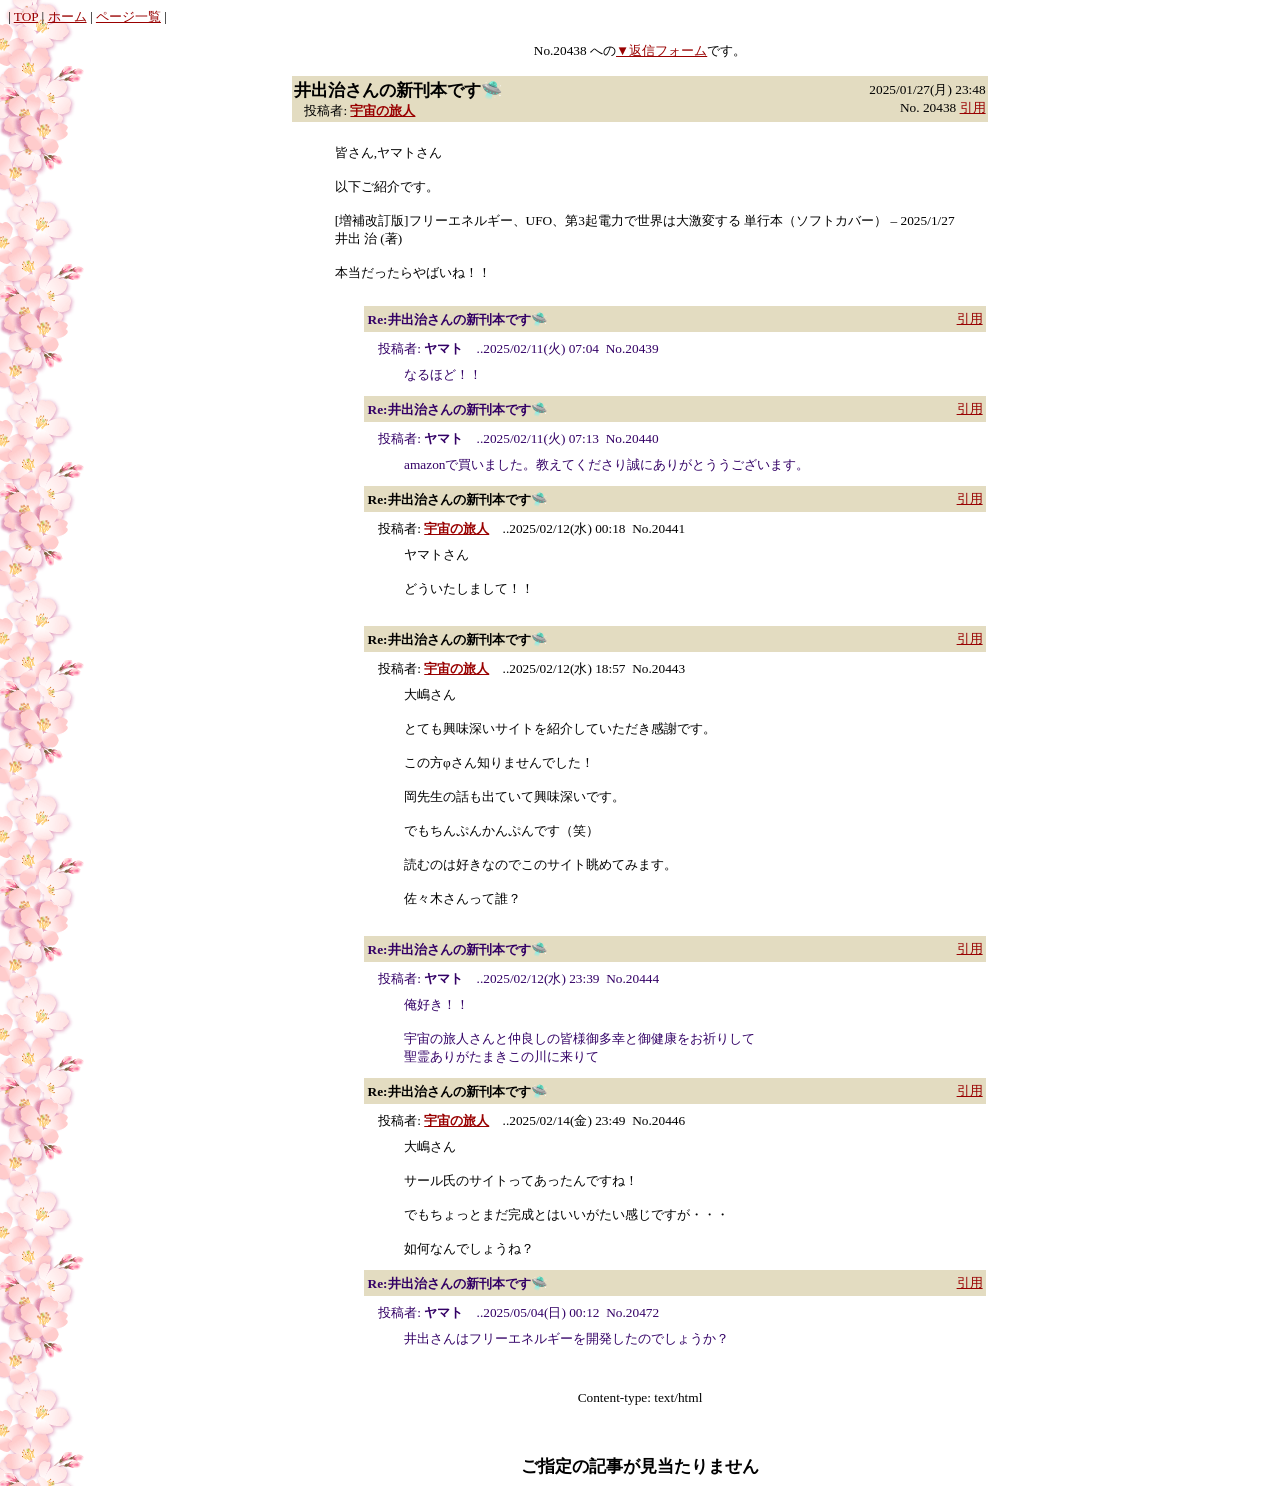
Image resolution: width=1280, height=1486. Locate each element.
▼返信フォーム (661, 50)
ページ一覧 (128, 16)
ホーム (67, 16)
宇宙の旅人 (382, 110)
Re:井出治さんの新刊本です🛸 (458, 319)
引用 (973, 107)
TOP (26, 16)
